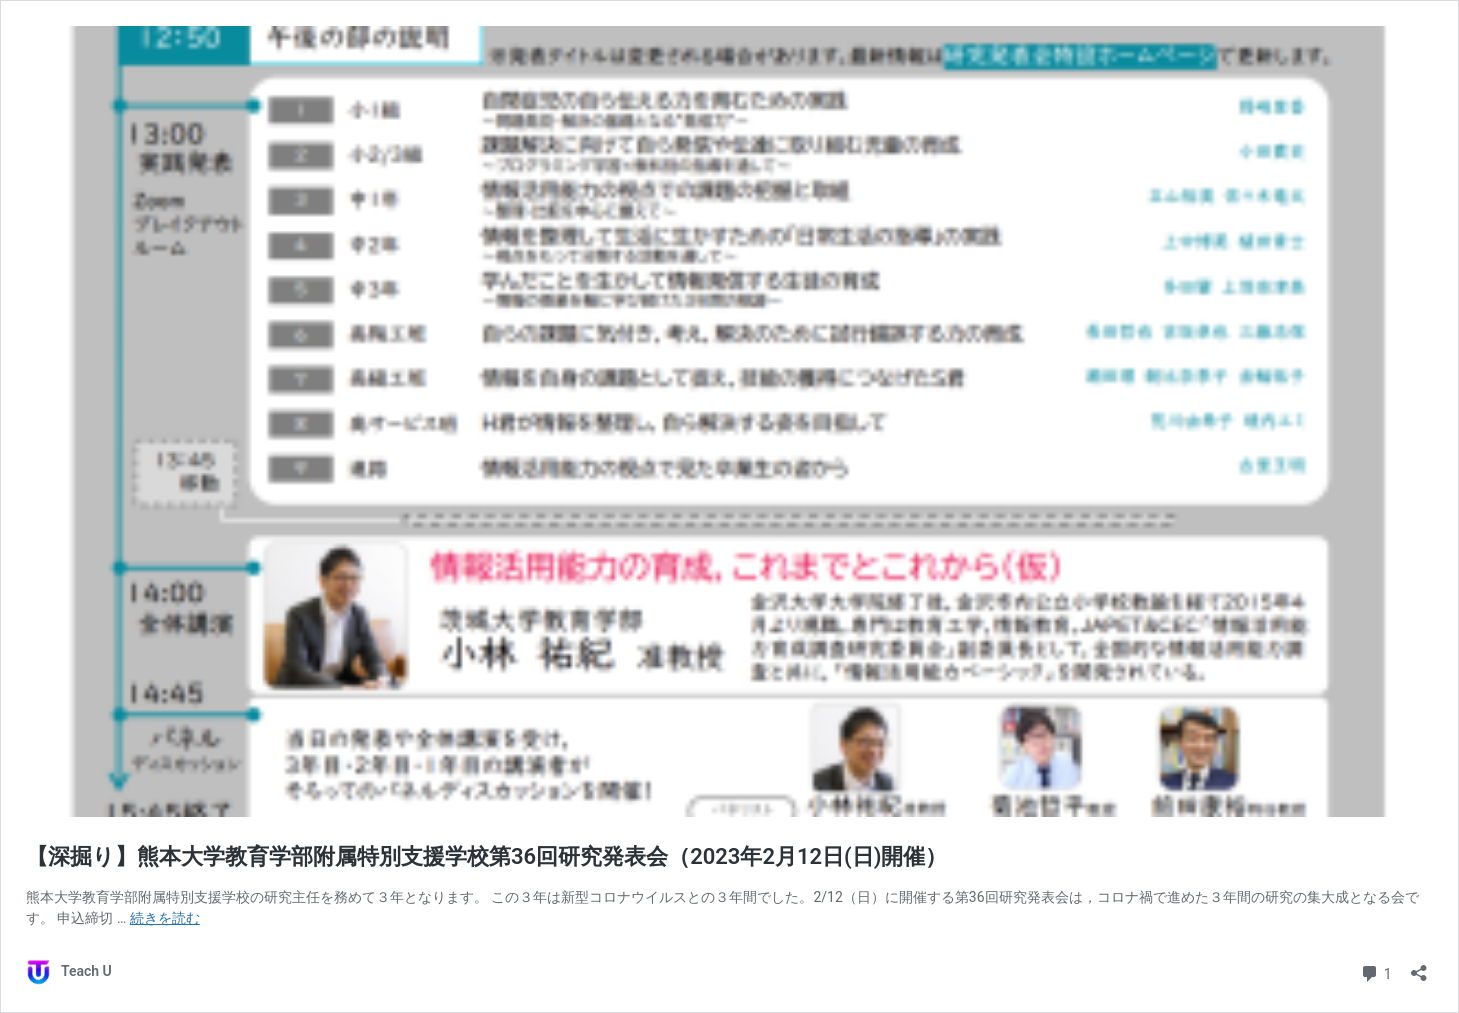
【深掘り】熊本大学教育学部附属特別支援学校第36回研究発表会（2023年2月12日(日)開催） (486, 856)
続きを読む (165, 918)
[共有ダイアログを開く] (1419, 966)
